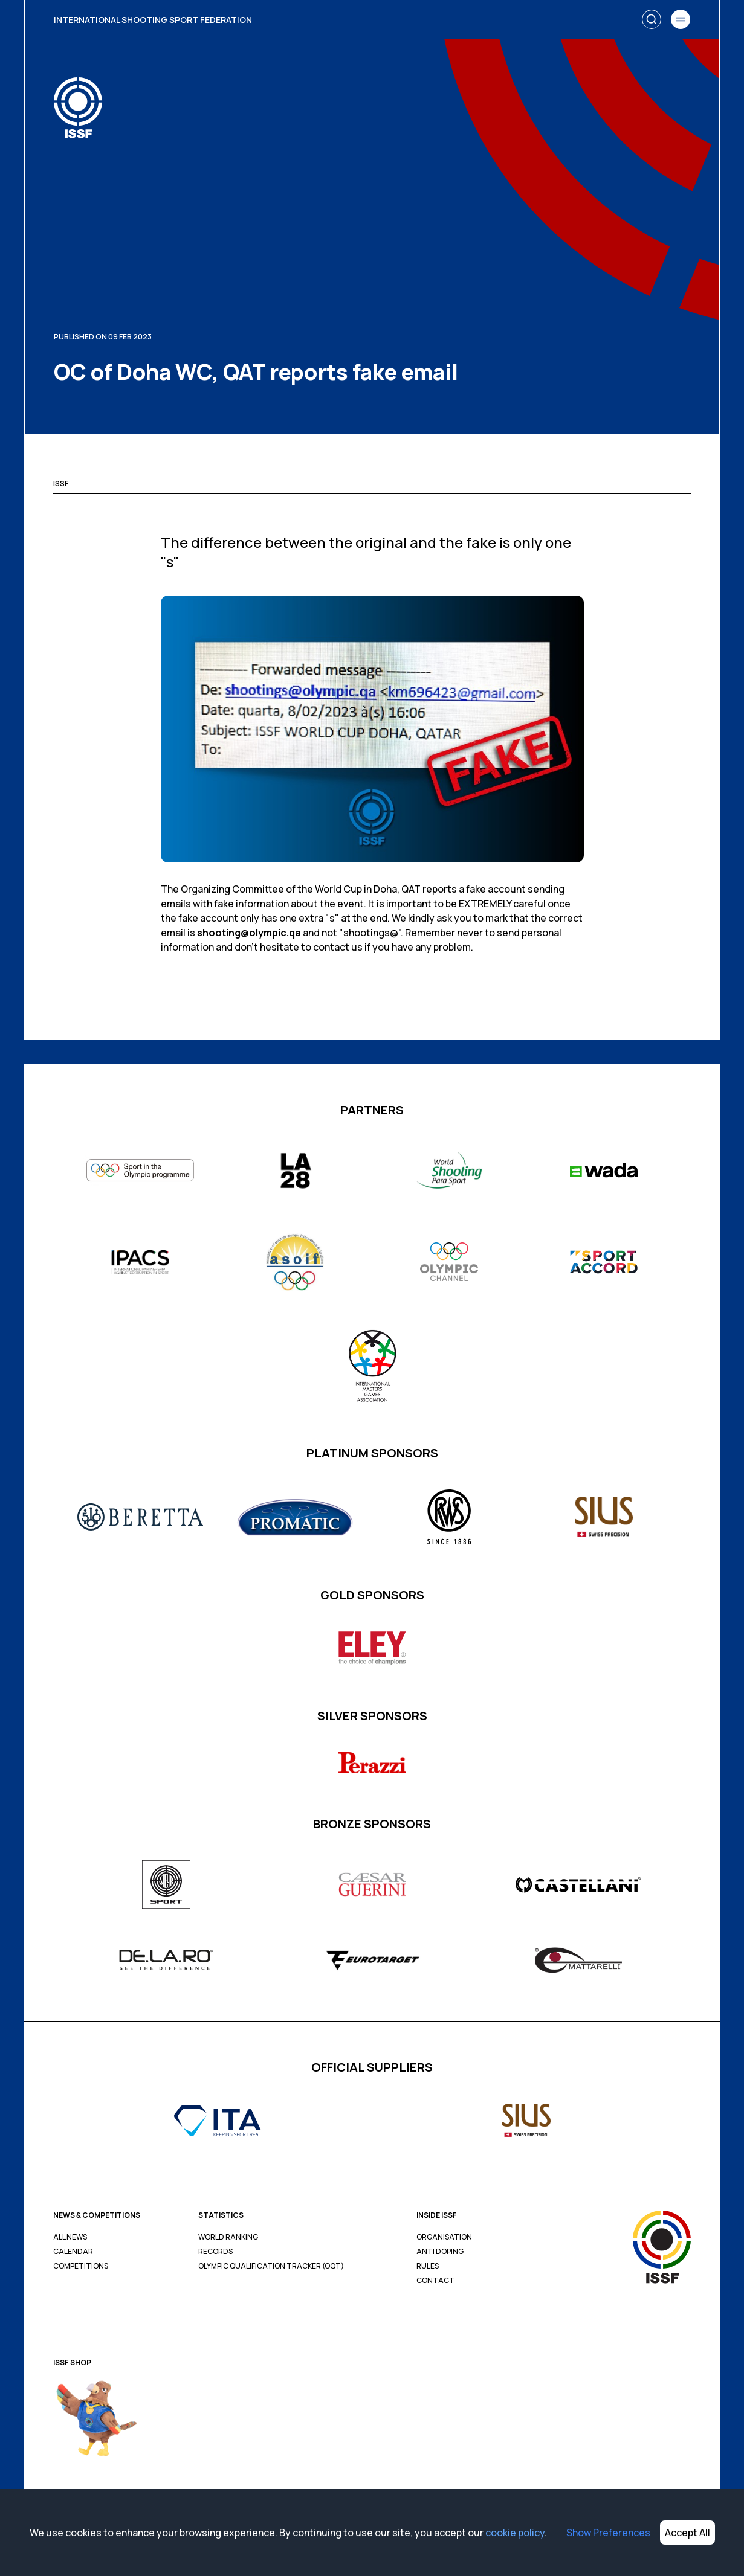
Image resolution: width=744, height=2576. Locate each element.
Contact (435, 2280)
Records (215, 2251)
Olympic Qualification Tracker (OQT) (271, 2266)
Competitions (80, 2266)
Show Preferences (608, 2532)
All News (70, 2237)
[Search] (651, 19)
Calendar (73, 2251)
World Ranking (228, 2237)
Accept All (687, 2532)
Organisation (444, 2237)
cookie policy (515, 2532)
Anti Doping (440, 2251)
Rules (427, 2266)
